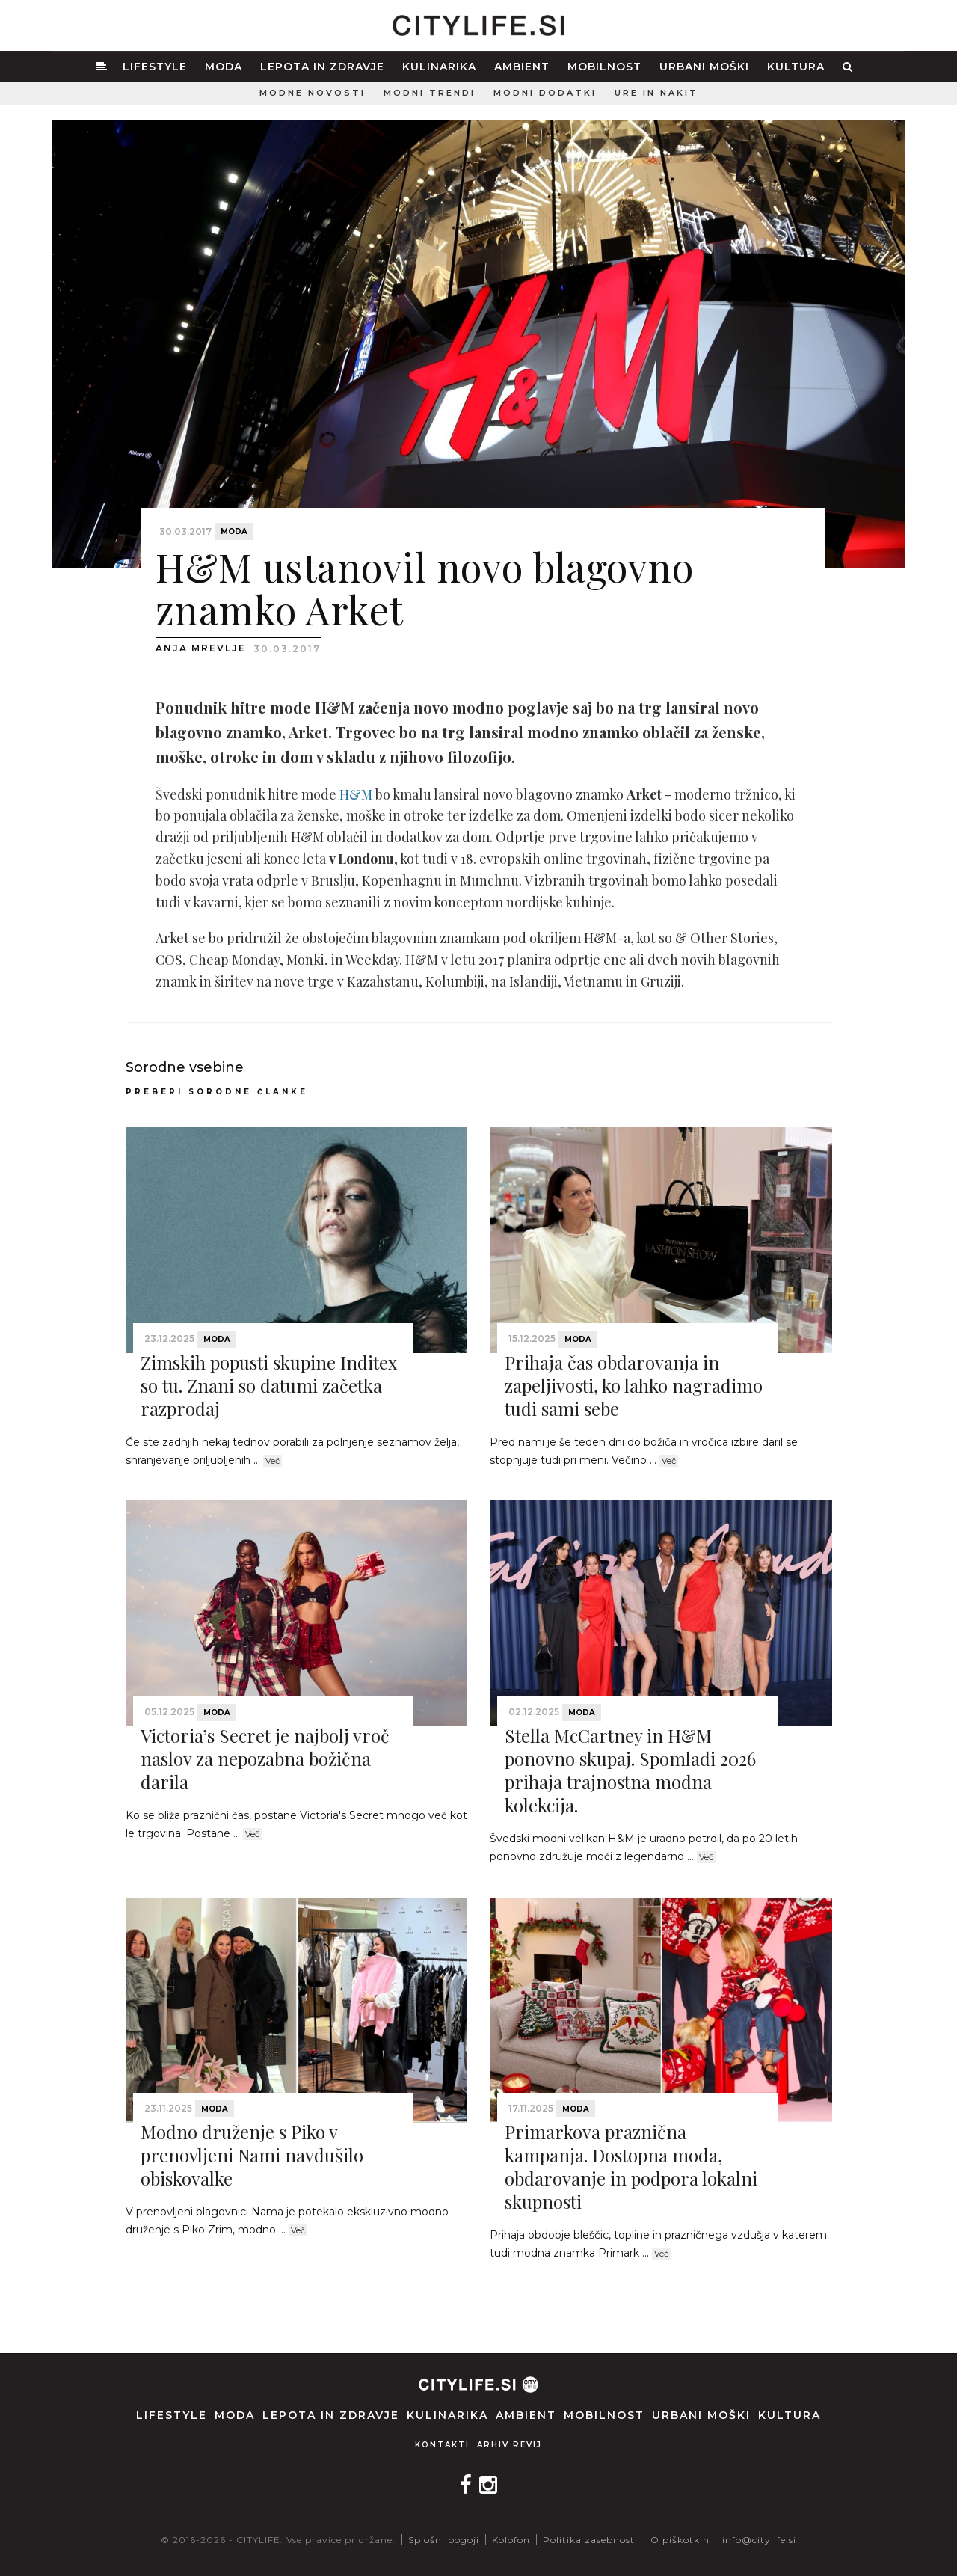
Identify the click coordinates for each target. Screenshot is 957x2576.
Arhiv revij (509, 2445)
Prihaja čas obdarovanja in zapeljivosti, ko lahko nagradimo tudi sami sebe (634, 1385)
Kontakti (442, 2445)
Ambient (522, 66)
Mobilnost (604, 66)
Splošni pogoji (443, 2539)
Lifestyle (155, 66)
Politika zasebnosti (590, 2539)
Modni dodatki (545, 93)
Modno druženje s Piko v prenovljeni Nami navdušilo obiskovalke (252, 2155)
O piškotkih (680, 2539)
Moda (223, 66)
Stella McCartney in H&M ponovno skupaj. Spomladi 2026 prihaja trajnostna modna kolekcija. (630, 1770)
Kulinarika (439, 66)
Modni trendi (430, 93)
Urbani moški (704, 66)
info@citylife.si (759, 2539)
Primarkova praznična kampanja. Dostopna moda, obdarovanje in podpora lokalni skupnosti (631, 2167)
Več (272, 1461)
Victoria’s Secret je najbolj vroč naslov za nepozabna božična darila (265, 1758)
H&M (355, 794)
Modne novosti (312, 93)
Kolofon (511, 2539)
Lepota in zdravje (322, 66)
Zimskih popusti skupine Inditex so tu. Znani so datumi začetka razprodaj (269, 1385)
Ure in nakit (656, 93)
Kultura (796, 66)
